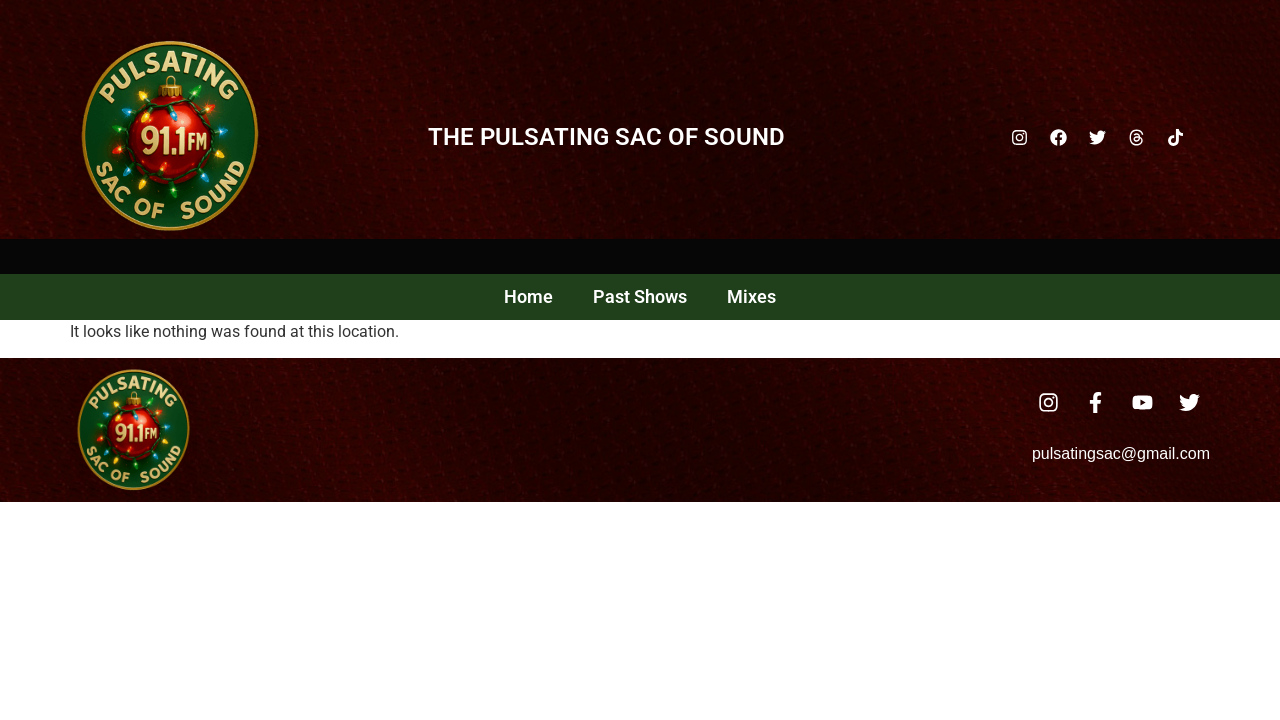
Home (528, 296)
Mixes (751, 296)
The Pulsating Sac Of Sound (606, 137)
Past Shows (640, 296)
